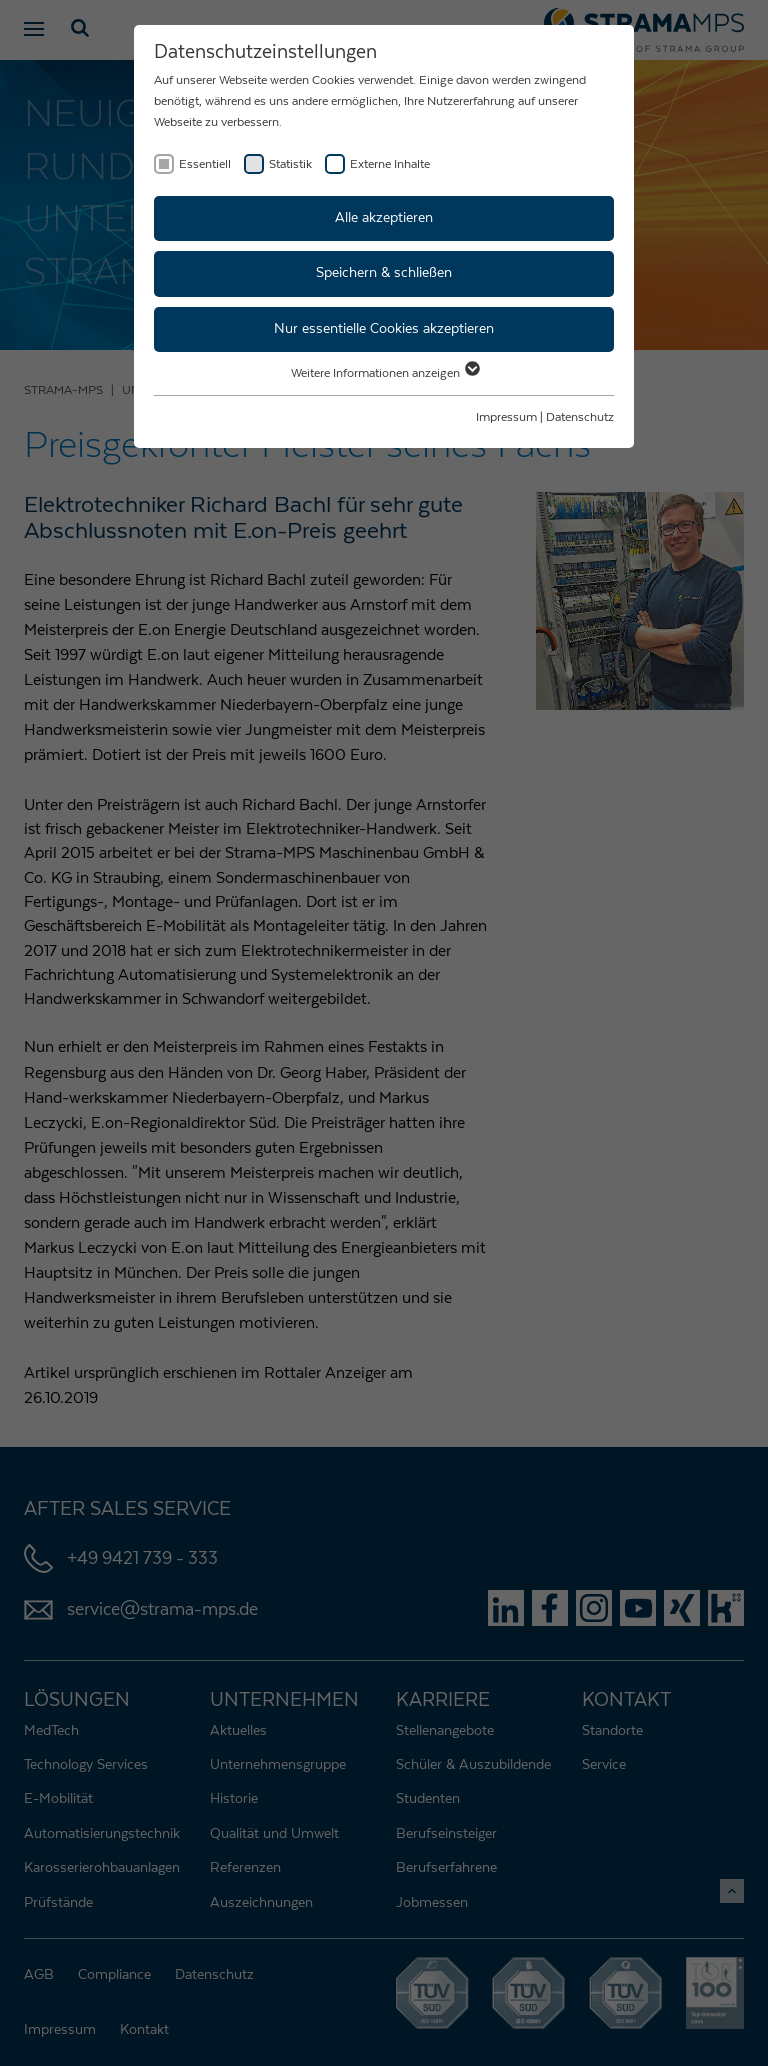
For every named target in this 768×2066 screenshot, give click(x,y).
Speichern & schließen (384, 273)
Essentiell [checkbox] (205, 164)
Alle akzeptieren (384, 218)
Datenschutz (580, 417)
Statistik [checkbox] (290, 164)
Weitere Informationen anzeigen (384, 373)
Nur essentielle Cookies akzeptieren (384, 329)
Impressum (506, 417)
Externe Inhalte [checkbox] (390, 164)
